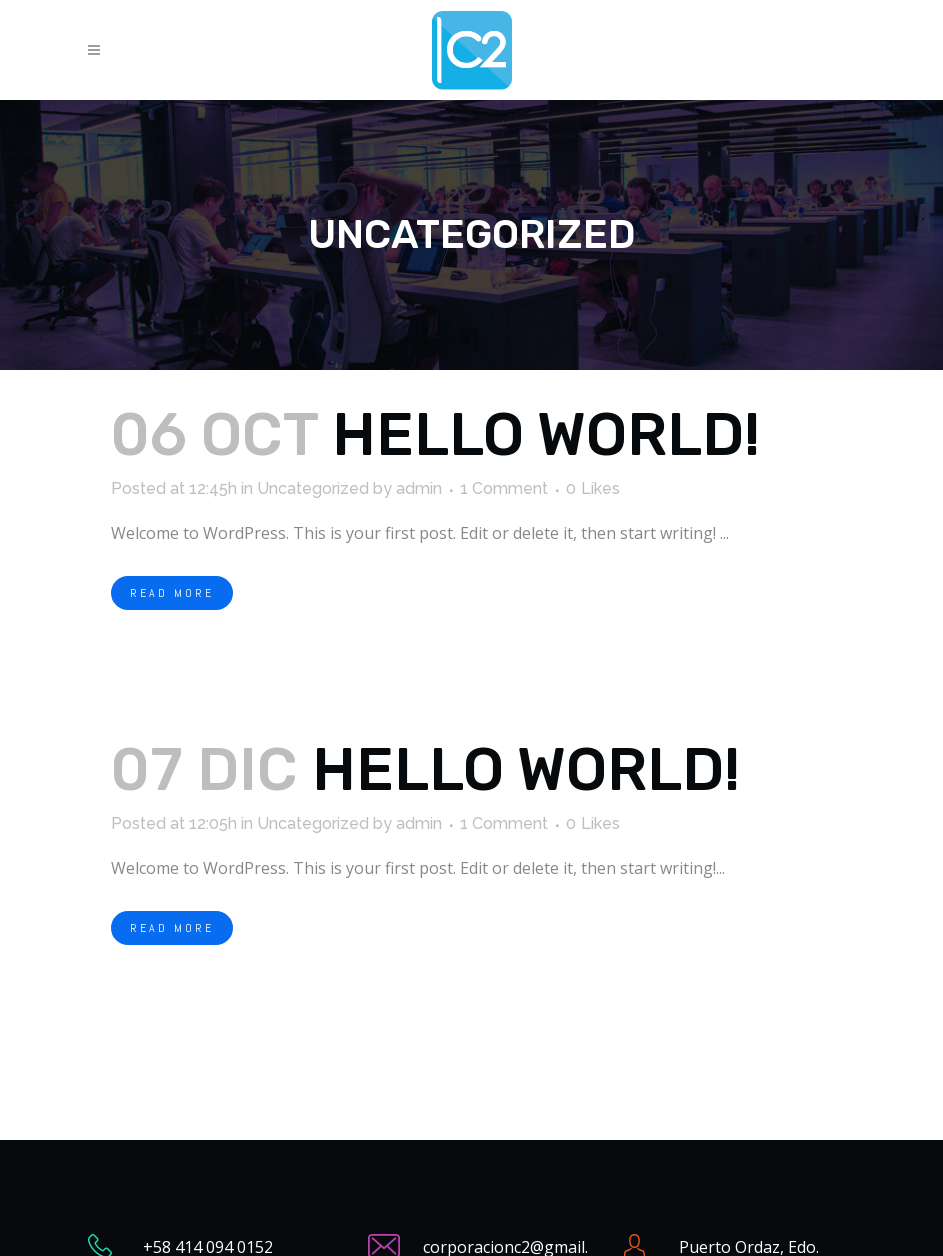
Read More (172, 593)
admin (419, 488)
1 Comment (504, 488)
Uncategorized (313, 488)
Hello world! (546, 434)
